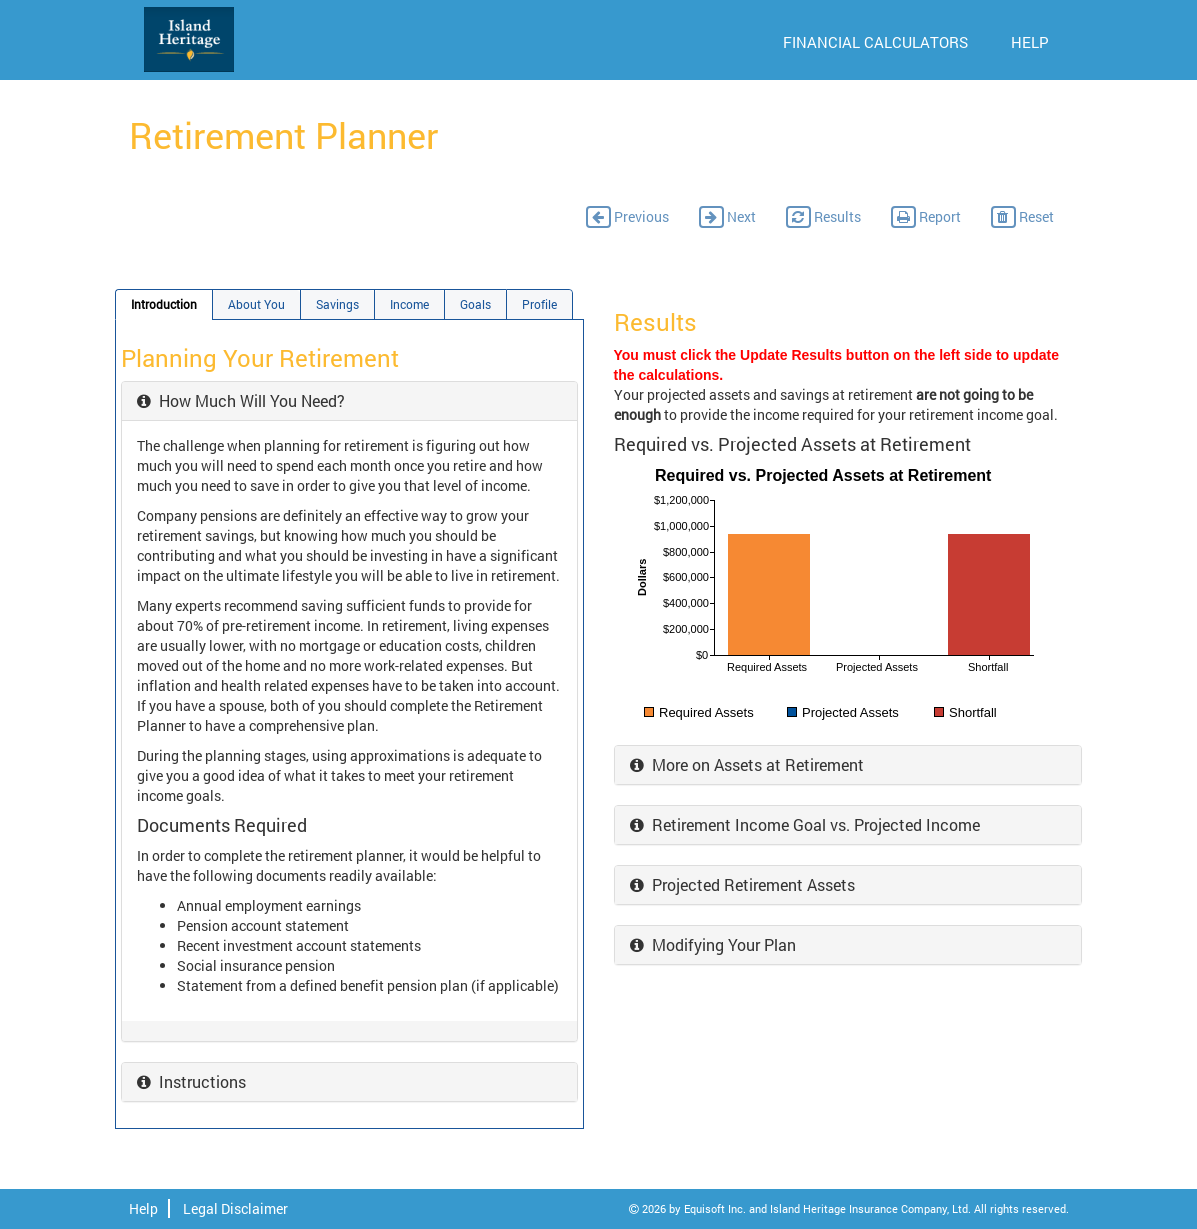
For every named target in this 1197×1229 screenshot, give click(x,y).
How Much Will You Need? (241, 400)
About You (256, 304)
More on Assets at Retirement (747, 764)
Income (409, 304)
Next (727, 217)
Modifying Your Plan (713, 944)
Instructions (191, 1081)
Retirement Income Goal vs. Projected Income (805, 824)
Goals (475, 304)
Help (143, 1208)
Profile (539, 304)
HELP (1030, 42)
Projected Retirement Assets (742, 884)
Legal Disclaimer (235, 1208)
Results (823, 217)
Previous (627, 217)
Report (926, 217)
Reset (1022, 217)
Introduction (164, 304)
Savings (337, 304)
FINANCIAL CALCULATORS (875, 42)
